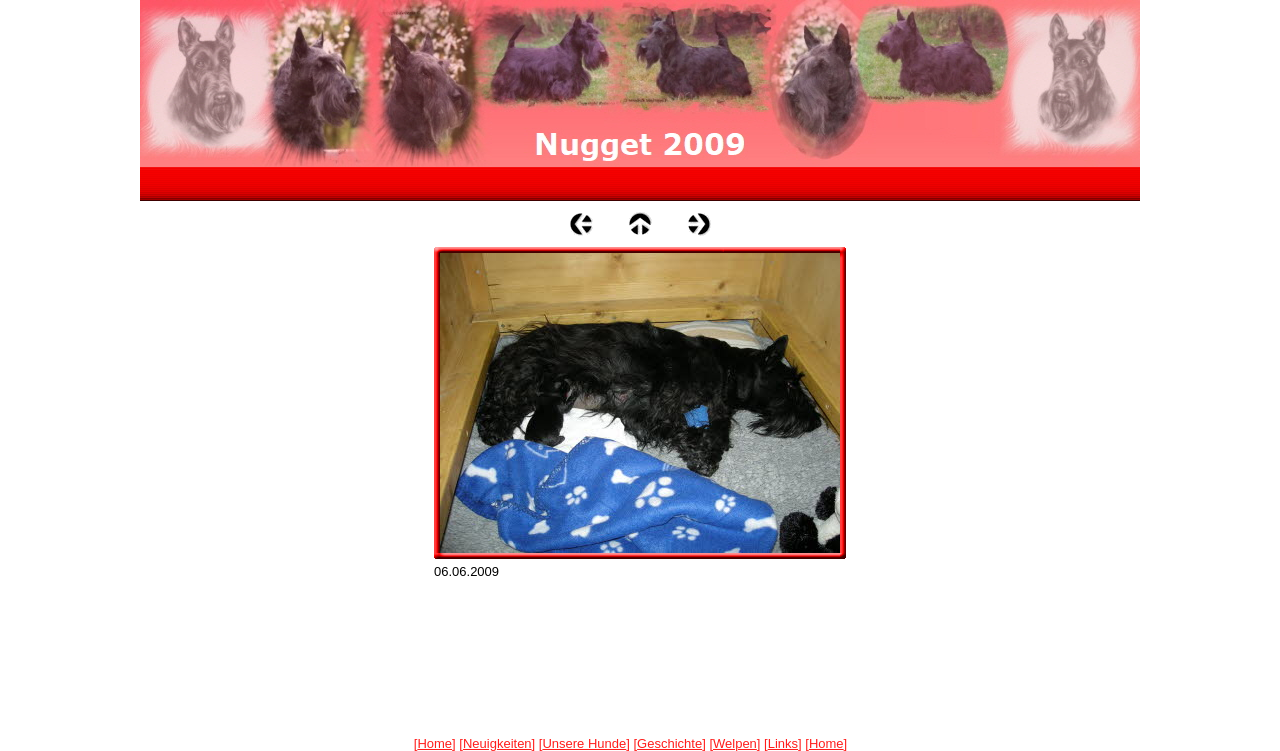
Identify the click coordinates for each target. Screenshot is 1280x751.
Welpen (735, 743)
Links (783, 743)
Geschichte (669, 743)
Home (434, 743)
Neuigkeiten (497, 743)
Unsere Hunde (584, 743)
